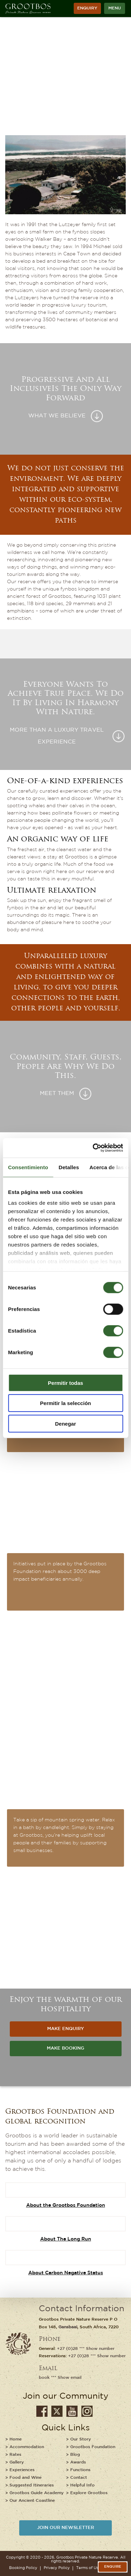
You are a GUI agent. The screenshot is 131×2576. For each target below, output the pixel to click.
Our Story (80, 2439)
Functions (80, 2470)
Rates (15, 2455)
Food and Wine (25, 2477)
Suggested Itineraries (31, 2485)
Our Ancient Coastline (32, 2500)
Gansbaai (67, 2327)
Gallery (16, 2462)
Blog (75, 2455)
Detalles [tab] (69, 1167)
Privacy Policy (57, 2568)
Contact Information (81, 2309)
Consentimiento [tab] (28, 1167)
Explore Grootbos (89, 2493)
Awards (78, 2462)
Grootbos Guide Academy (36, 2493)
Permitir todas (65, 1383)
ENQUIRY (87, 8)
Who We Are (57, 89)
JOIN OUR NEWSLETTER (65, 2528)
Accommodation (26, 2447)
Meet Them (57, 1093)
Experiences (22, 2470)
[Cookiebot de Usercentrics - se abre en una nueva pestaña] (93, 1147)
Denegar (65, 1423)
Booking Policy (23, 2568)
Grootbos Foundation (92, 2447)
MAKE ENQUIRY (65, 2029)
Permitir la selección (65, 1403)
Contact (78, 2477)
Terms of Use (88, 2568)
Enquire (112, 2566)
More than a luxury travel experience (57, 736)
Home (15, 2439)
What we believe (57, 416)
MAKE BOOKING (65, 2048)
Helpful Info (82, 2485)
